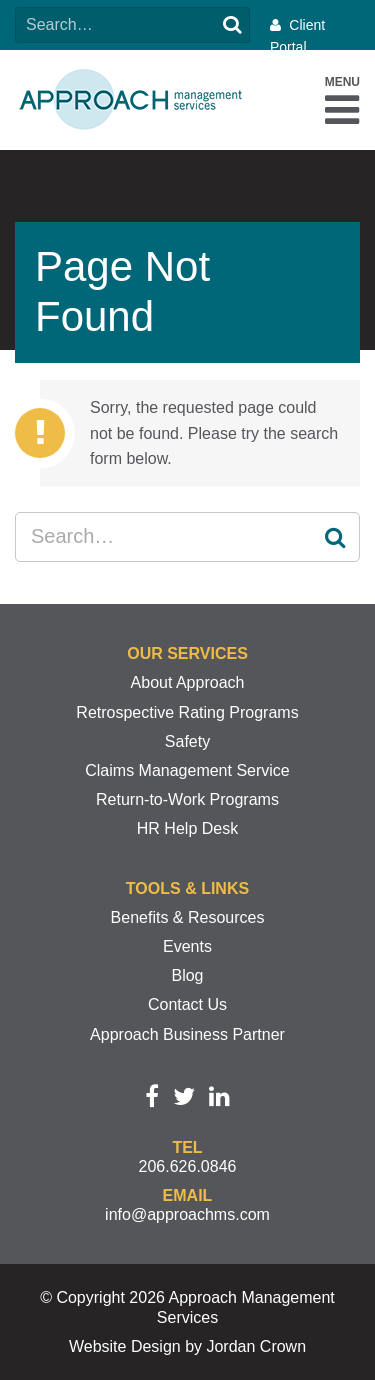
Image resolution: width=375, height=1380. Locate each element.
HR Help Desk (187, 828)
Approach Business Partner (187, 1034)
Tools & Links (187, 888)
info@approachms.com (187, 1214)
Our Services (187, 653)
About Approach (188, 682)
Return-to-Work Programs (187, 799)
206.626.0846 (188, 1166)
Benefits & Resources (188, 917)
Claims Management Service (187, 770)
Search (232, 25)
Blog (187, 975)
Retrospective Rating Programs (187, 712)
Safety (187, 741)
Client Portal (297, 36)
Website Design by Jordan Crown (187, 1346)
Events (187, 946)
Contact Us (187, 1004)
